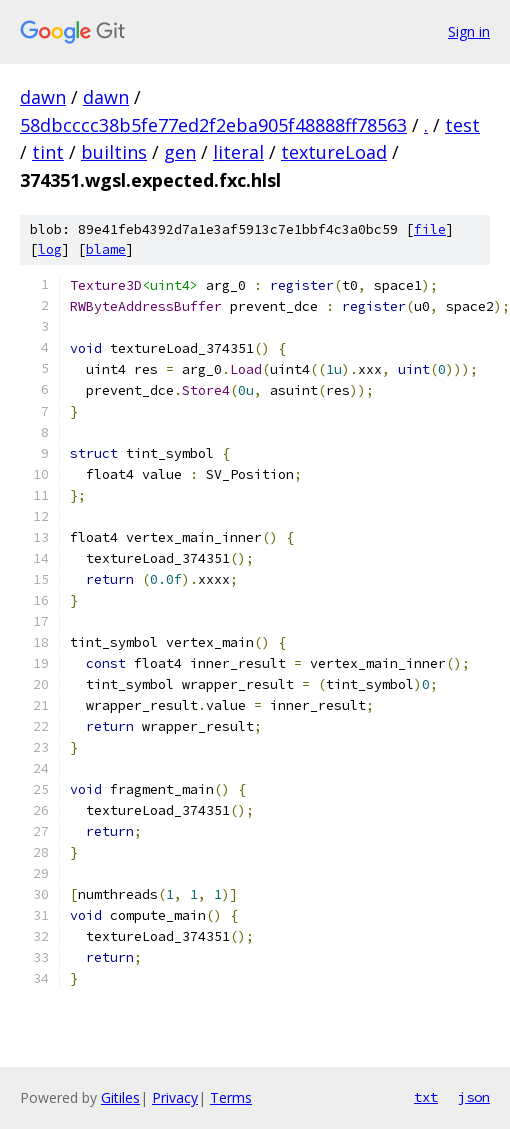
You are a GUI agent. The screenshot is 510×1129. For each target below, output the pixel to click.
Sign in (469, 31)
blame (106, 249)
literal (238, 152)
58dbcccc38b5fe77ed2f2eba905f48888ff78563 (213, 125)
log (50, 249)
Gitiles (120, 1097)
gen (180, 152)
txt (426, 1097)
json (474, 1097)
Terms (231, 1097)
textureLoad (334, 152)
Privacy (175, 1097)
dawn (43, 97)
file (430, 229)
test (462, 125)
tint (48, 152)
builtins (114, 152)
